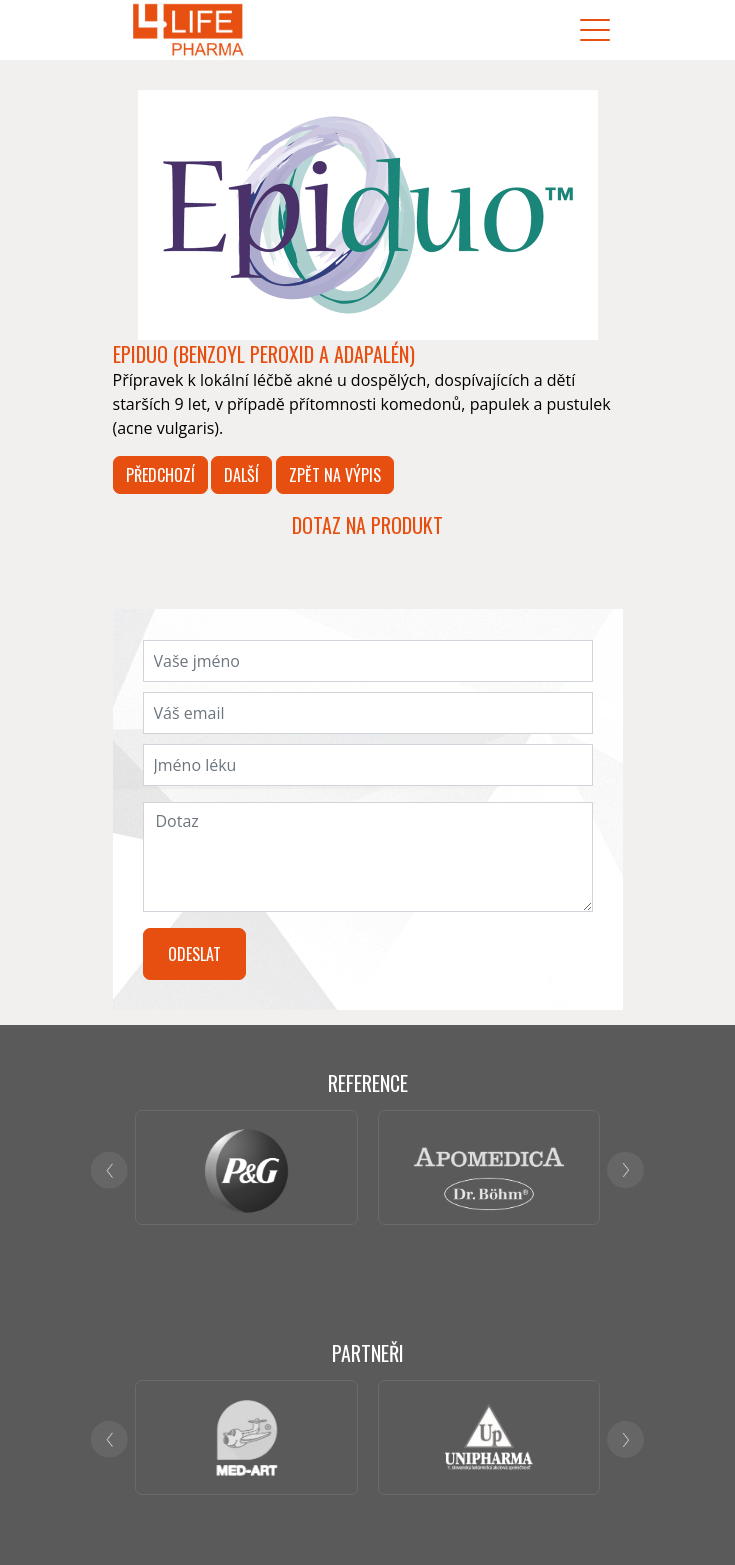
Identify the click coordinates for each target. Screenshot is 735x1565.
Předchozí (160, 475)
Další (241, 475)
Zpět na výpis (335, 475)
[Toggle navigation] (595, 30)
